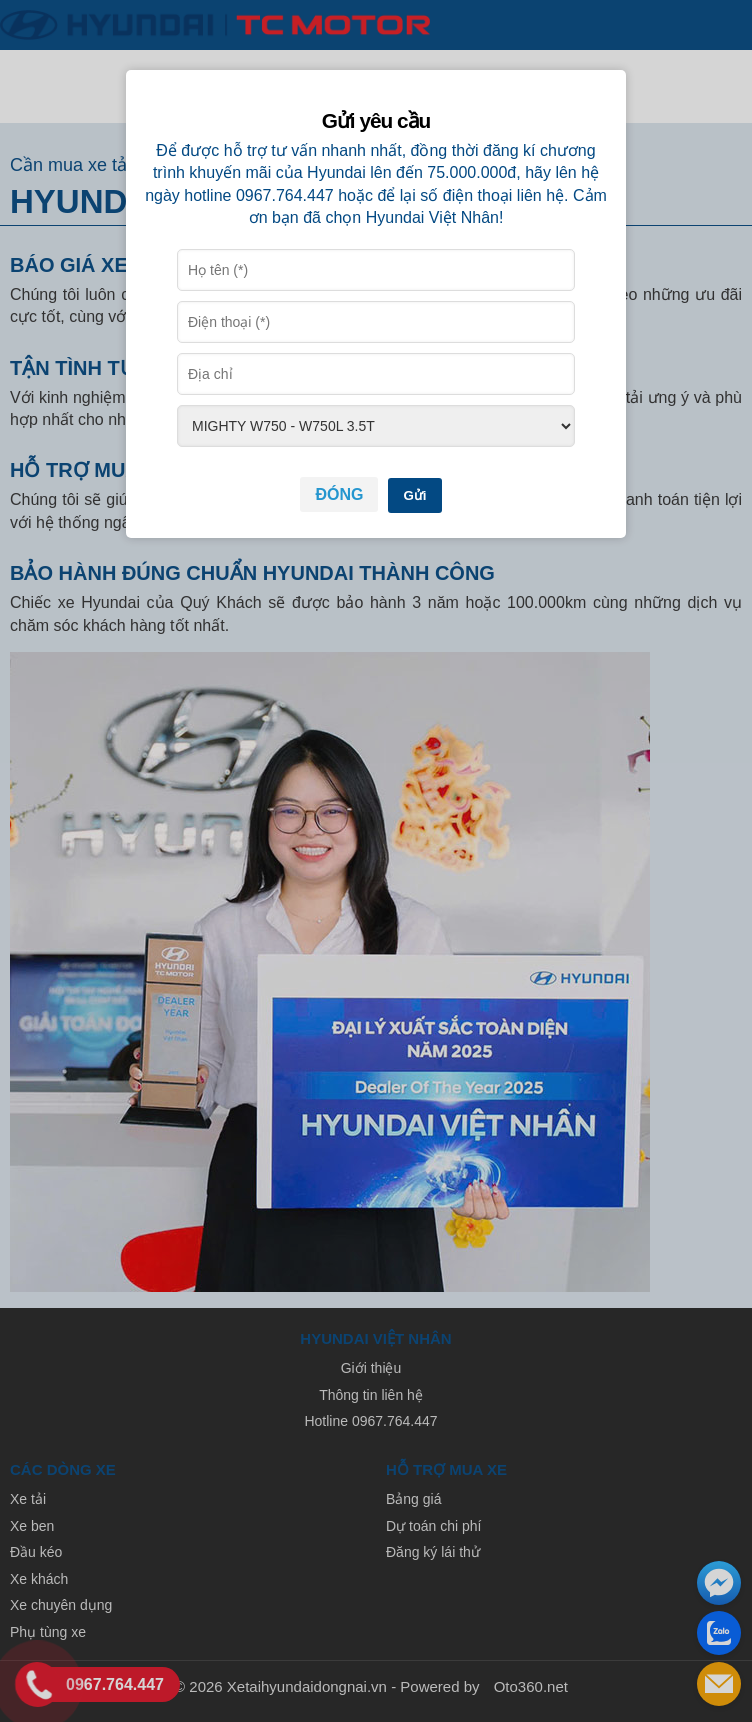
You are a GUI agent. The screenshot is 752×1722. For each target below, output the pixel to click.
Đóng (339, 494)
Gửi (414, 495)
